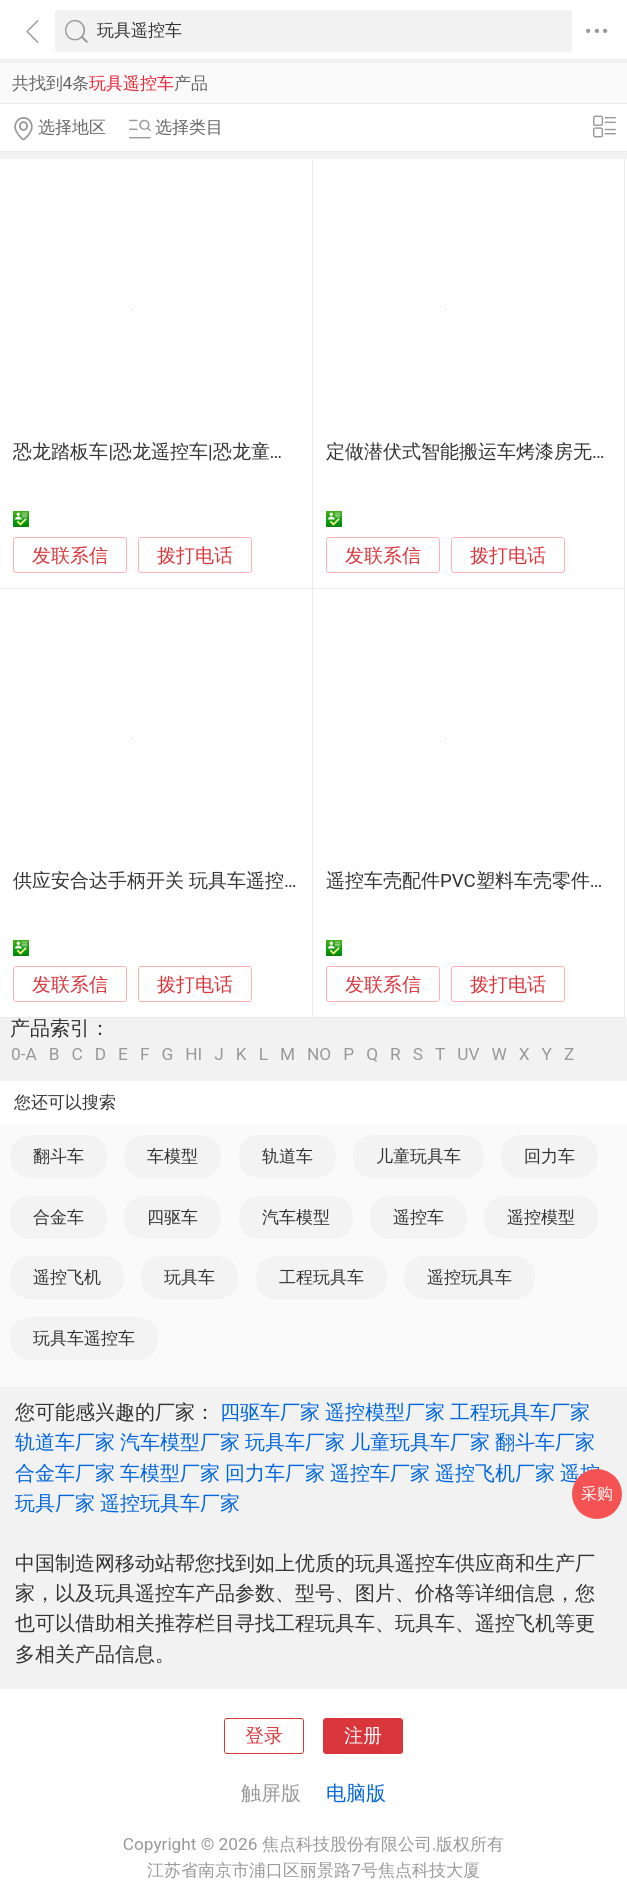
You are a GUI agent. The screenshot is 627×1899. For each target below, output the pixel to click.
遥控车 (418, 1217)
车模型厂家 (170, 1473)
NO (319, 1054)
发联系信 (70, 556)
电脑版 (356, 1793)
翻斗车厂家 (545, 1442)
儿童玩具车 (418, 1156)
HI (193, 1054)
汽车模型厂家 (180, 1442)
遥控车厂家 (380, 1473)
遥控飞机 (67, 1277)
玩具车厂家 (295, 1442)
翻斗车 (58, 1156)
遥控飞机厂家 (495, 1473)
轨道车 (287, 1156)
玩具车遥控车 (84, 1338)
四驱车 (172, 1217)
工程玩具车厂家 (520, 1412)
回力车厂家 (275, 1473)
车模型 (172, 1156)
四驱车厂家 (270, 1412)
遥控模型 (541, 1217)
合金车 (58, 1217)
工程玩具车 (321, 1277)
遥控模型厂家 (385, 1412)
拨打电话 (195, 555)
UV (468, 1054)
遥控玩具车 (469, 1277)
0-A (24, 1054)
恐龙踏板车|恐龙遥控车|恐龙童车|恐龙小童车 (200, 452)
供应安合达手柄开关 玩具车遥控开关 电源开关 (207, 881)
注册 (363, 1736)
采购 (597, 1493)
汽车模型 (296, 1217)
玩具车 (189, 1277)
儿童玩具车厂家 (420, 1442)
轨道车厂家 (65, 1442)
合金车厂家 (65, 1473)
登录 (264, 1736)
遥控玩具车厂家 (170, 1503)
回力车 (549, 1156)
